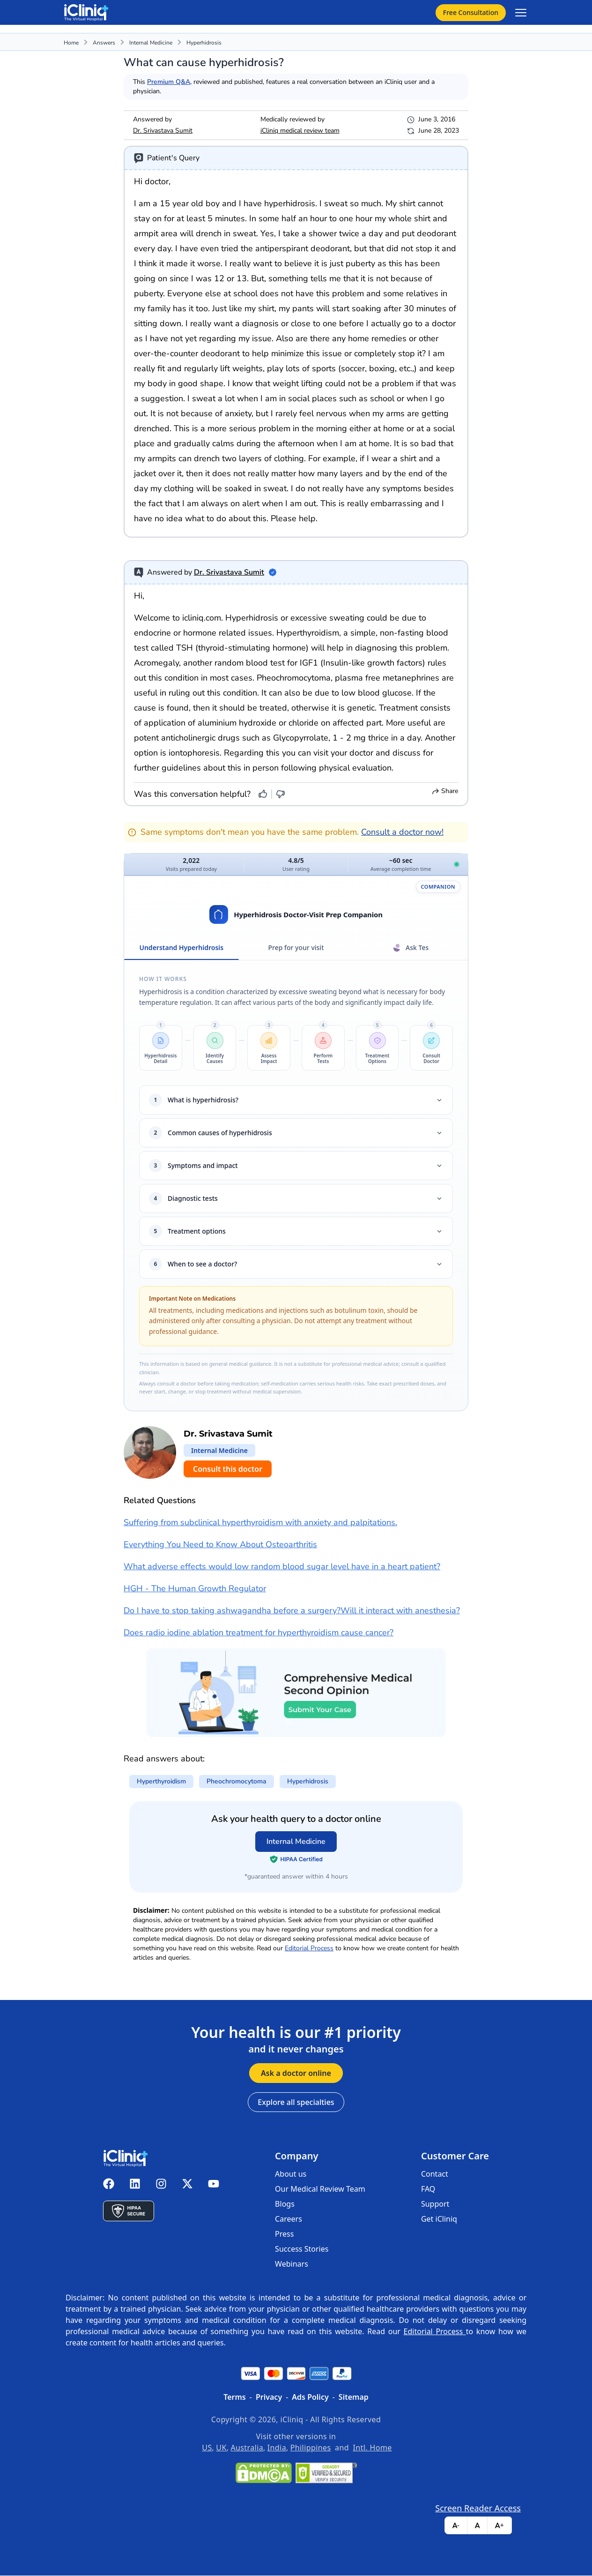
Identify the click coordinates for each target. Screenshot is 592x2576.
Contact (434, 2174)
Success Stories (301, 2249)
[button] (160, 1048)
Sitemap (354, 2397)
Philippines (310, 2448)
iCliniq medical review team (300, 130)
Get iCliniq (439, 2219)
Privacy (269, 2397)
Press (284, 2234)
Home (71, 42)
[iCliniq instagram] (161, 2184)
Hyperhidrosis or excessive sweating (294, 617)
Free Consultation (470, 12)
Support (435, 2204)
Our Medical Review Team (320, 2189)
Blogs (285, 2204)
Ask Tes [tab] (410, 948)
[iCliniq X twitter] (187, 2184)
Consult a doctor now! (402, 832)
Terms (234, 2397)
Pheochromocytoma (294, 677)
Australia (246, 2448)
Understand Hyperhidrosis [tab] (181, 952)
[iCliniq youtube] (213, 2184)
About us (290, 2174)
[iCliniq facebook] (108, 2184)
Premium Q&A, (169, 81)
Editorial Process (309, 1948)
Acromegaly (156, 662)
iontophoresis (194, 752)
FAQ (428, 2189)
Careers (288, 2219)
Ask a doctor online (296, 2073)
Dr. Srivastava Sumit (162, 130)
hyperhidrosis (204, 42)
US (207, 2448)
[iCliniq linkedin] (135, 2184)
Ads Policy (310, 2397)
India (276, 2448)
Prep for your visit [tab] (296, 948)
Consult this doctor (227, 1469)
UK (221, 2448)
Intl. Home (372, 2448)
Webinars (291, 2264)
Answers (104, 42)
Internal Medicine (150, 42)
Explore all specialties (296, 2102)
